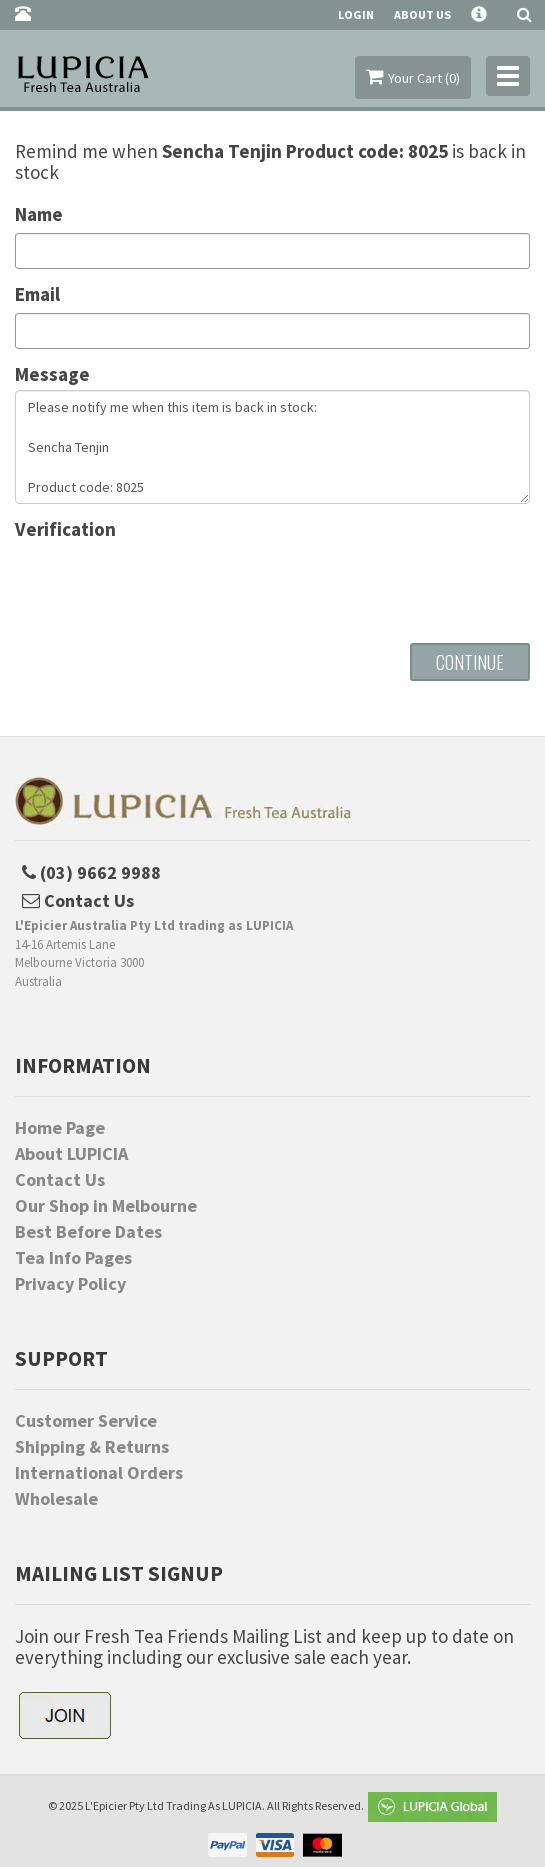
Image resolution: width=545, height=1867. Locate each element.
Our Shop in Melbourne (106, 1206)
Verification (65, 529)
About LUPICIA (71, 1154)
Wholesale (56, 1499)
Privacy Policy (70, 1284)
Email (37, 294)
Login (356, 14)
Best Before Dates (88, 1232)
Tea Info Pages (73, 1258)
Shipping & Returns (92, 1447)
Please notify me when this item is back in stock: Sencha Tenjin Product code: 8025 (272, 447)
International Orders (99, 1473)
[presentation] (167, 584)
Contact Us (60, 1180)
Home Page (60, 1128)
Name (39, 214)
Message (52, 374)
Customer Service (86, 1421)
